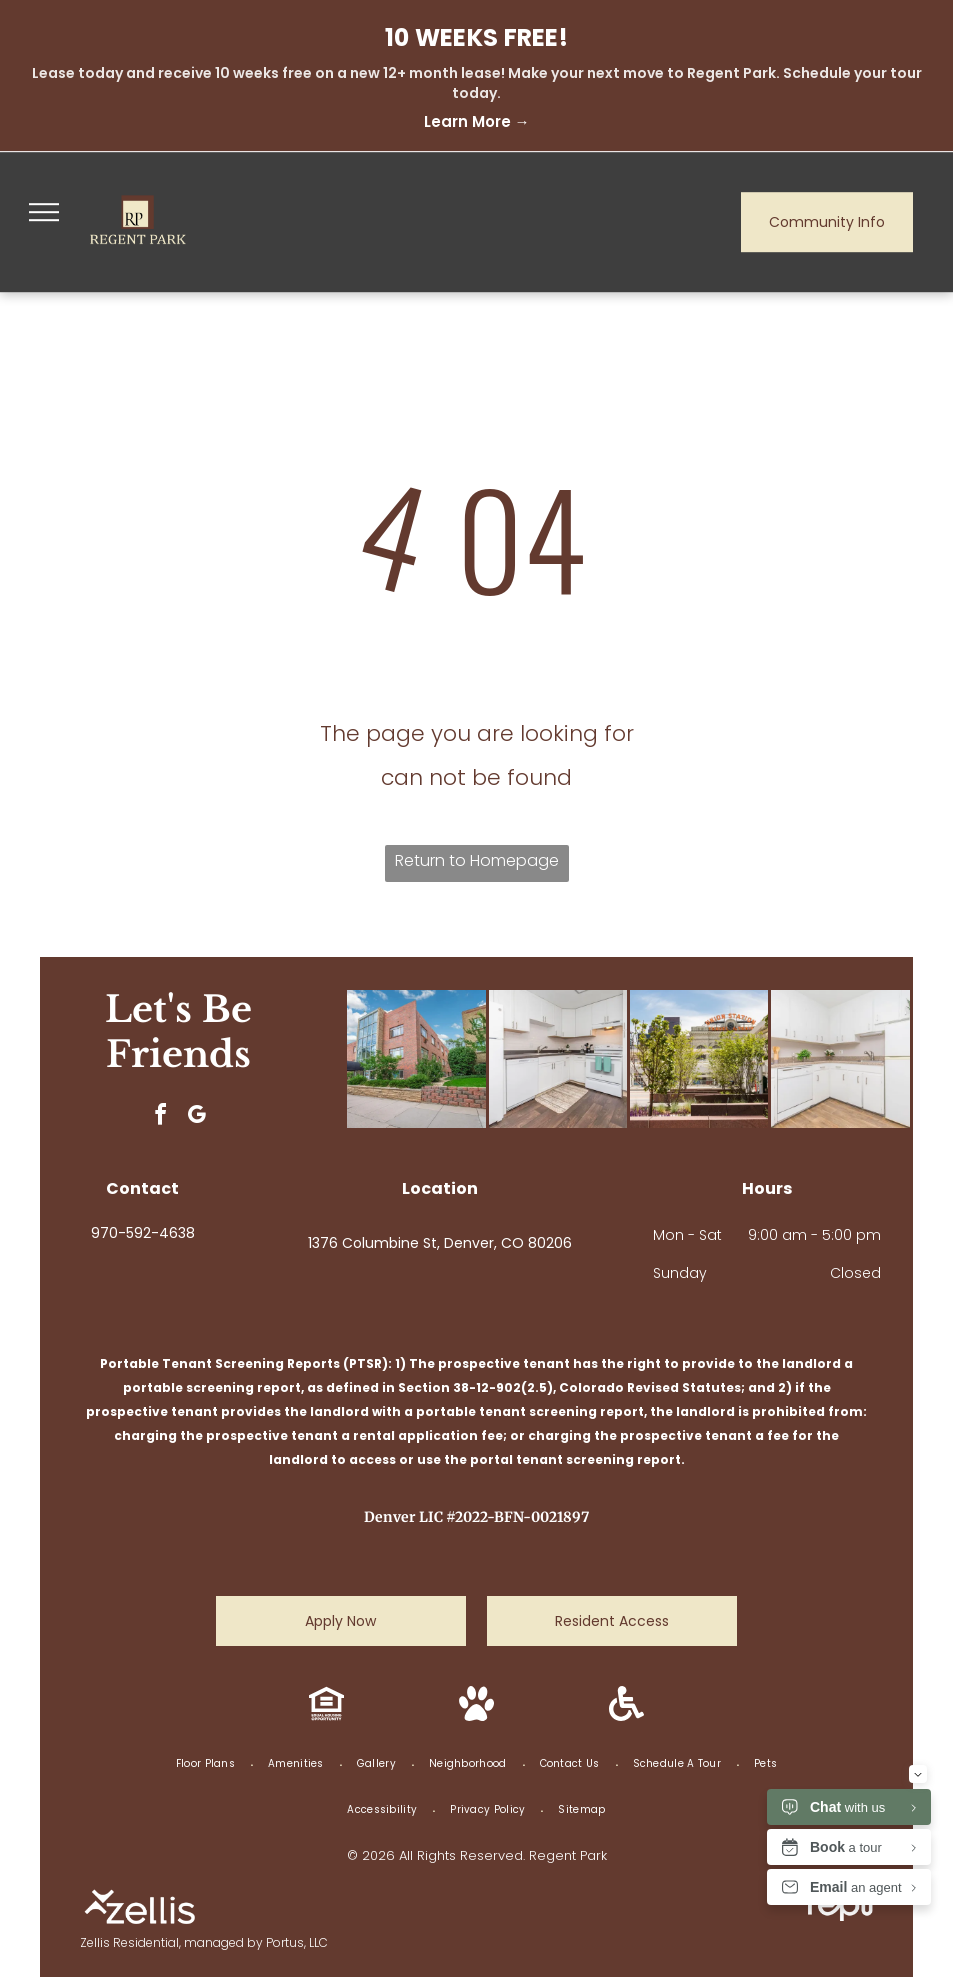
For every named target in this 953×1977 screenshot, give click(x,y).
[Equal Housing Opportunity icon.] (326, 1715)
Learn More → (477, 121)
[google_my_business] (197, 1117)
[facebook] (161, 1117)
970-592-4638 (143, 1233)
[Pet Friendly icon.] (476, 1715)
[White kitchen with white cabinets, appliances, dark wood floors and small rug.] (558, 1059)
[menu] (44, 212)
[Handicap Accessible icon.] (626, 1715)
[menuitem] (207, 1764)
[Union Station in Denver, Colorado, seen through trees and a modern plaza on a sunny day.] (699, 1059)
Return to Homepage (477, 860)
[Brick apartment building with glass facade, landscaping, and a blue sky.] (416, 1059)
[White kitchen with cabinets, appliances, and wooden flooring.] (840, 1059)
